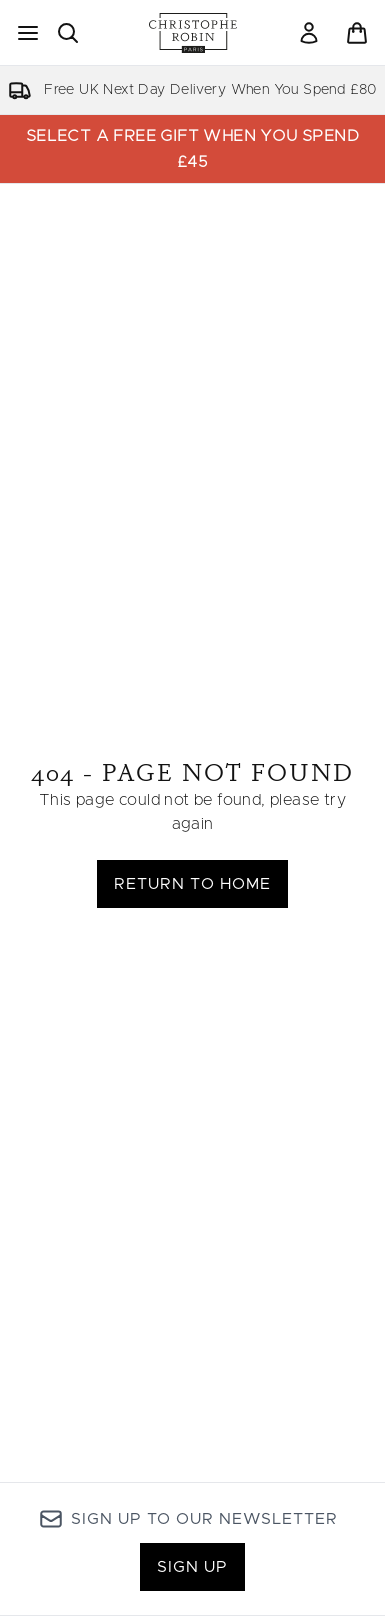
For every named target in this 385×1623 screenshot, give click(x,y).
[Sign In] (309, 33)
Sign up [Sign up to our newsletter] (192, 1567)
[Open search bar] (68, 33)
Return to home (192, 884)
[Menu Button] (28, 33)
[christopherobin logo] (193, 33)
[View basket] (357, 33)
